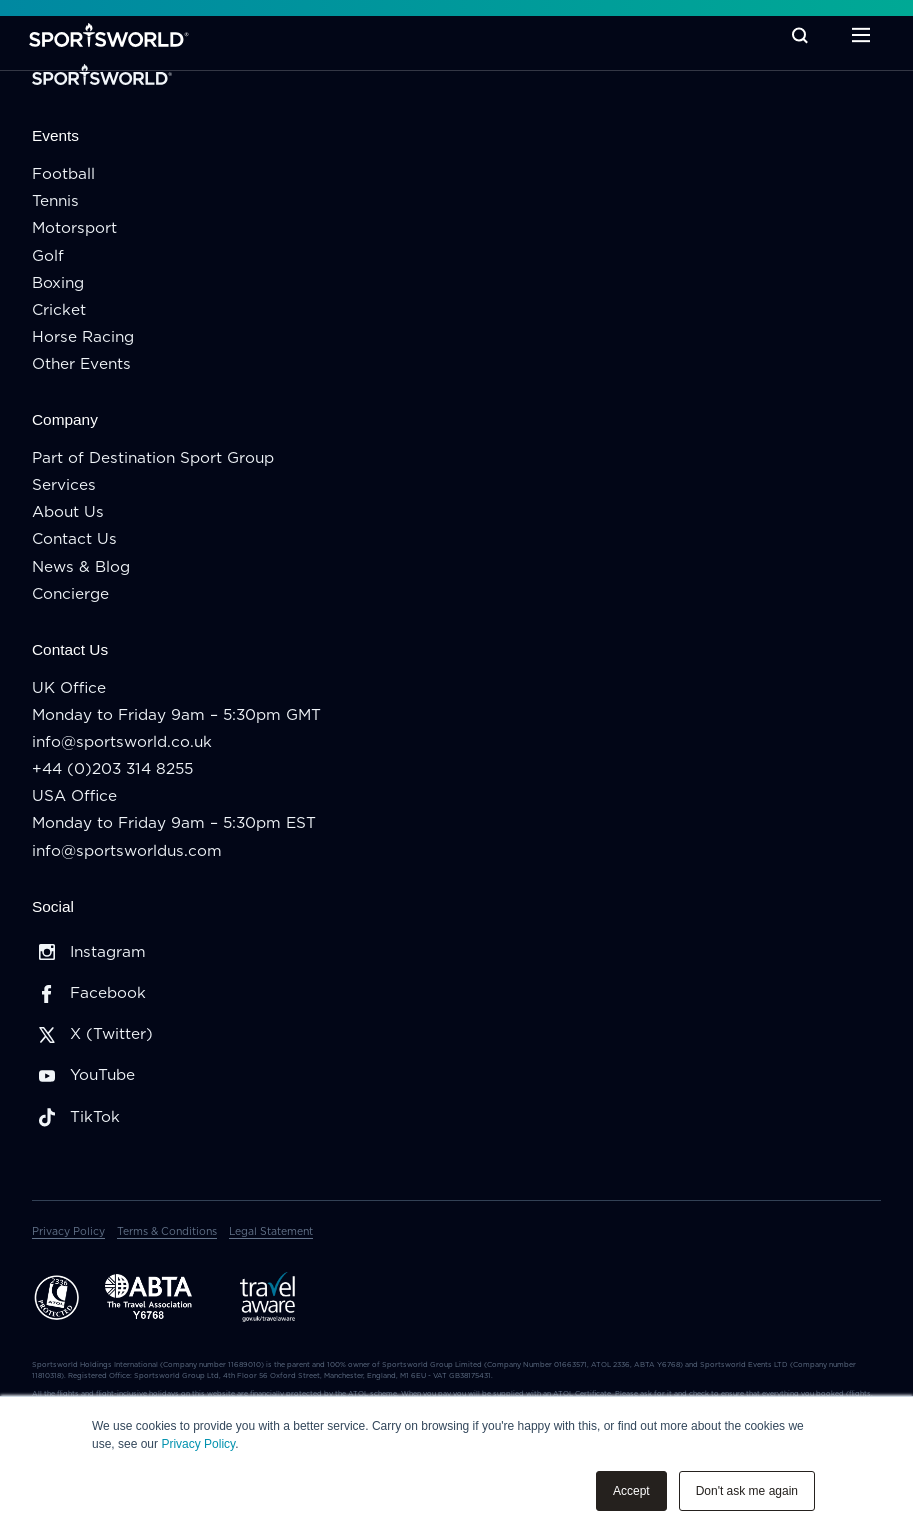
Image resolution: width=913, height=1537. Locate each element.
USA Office (74, 796)
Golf (48, 256)
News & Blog (81, 567)
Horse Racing (83, 337)
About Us (68, 512)
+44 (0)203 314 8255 (112, 769)
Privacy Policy (198, 1444)
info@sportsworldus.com (127, 851)
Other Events (81, 364)
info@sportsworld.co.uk (122, 742)
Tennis (55, 201)
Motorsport (74, 228)
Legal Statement (271, 1232)
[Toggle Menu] (858, 35)
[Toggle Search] (797, 35)
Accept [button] (631, 1491)
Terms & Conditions (167, 1232)
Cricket (59, 310)
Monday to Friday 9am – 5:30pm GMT (176, 715)
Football (63, 174)
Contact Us (74, 539)
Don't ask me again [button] (747, 1491)
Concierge (70, 594)
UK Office (69, 688)
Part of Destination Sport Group (153, 458)
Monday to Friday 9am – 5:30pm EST (174, 823)
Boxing (58, 283)
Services (64, 485)
